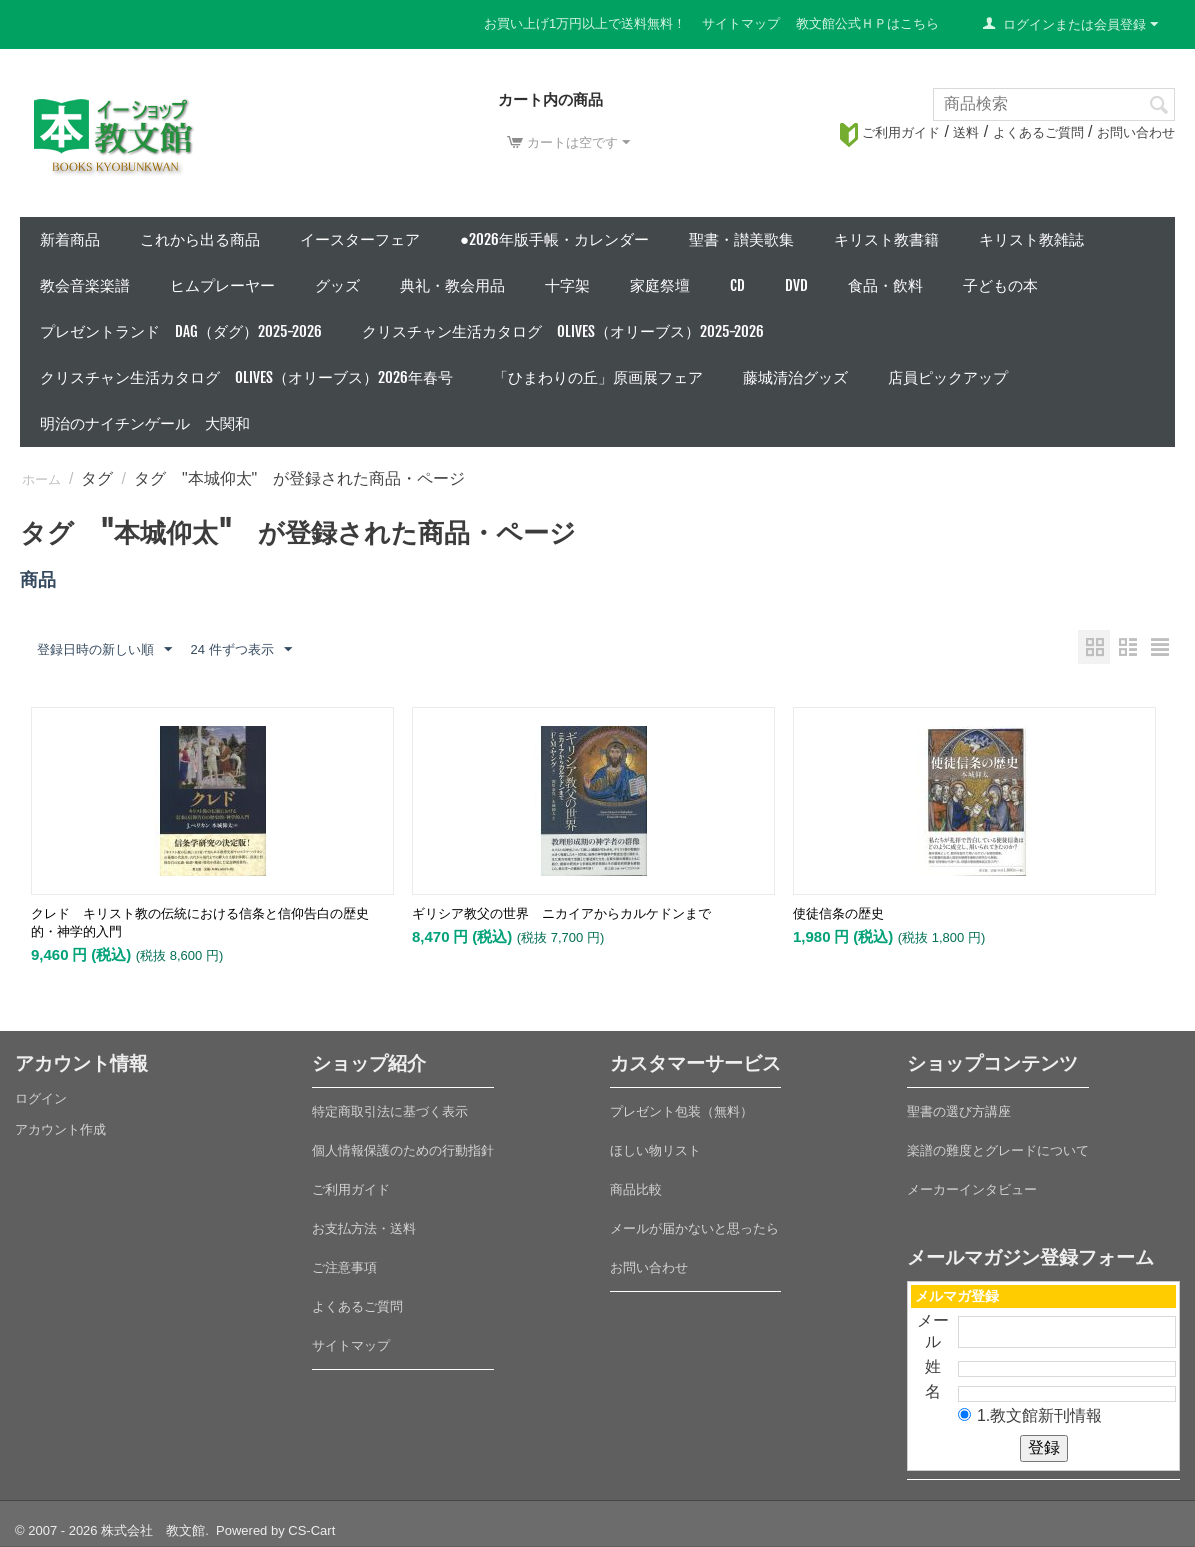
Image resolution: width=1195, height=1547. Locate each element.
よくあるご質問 (1038, 132)
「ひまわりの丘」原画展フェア (598, 377)
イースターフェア (360, 239)
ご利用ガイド (890, 132)
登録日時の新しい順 (104, 650)
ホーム (41, 479)
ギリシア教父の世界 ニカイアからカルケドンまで (561, 913)
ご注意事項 (344, 1267)
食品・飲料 (885, 285)
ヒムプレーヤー (222, 285)
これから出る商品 (200, 239)
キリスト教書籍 (886, 239)
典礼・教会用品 (452, 285)
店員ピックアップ (948, 377)
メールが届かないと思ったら (694, 1228)
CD (737, 285)
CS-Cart (311, 1530)
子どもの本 (1000, 285)
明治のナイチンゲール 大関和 (145, 423)
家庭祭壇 (660, 285)
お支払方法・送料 (364, 1228)
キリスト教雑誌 (1031, 239)
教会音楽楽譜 (85, 285)
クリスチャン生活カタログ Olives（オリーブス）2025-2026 (563, 331)
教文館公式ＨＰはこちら (867, 23)
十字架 (567, 285)
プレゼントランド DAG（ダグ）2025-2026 (181, 331)
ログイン (41, 1098)
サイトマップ (741, 23)
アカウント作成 (60, 1129)
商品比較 (636, 1189)
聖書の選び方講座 (959, 1111)
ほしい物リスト (655, 1150)
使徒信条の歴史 (838, 913)
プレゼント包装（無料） (681, 1111)
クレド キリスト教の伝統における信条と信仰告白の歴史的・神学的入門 (200, 922)
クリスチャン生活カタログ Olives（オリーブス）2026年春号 (246, 377)
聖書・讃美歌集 (741, 239)
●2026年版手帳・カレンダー (554, 239)
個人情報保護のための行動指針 (403, 1150)
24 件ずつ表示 (240, 650)
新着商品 (70, 239)
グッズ (337, 285)
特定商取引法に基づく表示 (390, 1111)
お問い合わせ (1136, 132)
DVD (796, 285)
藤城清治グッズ (795, 377)
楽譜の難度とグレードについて (998, 1150)
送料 (966, 132)
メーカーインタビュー (972, 1189)
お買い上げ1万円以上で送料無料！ (585, 23)
